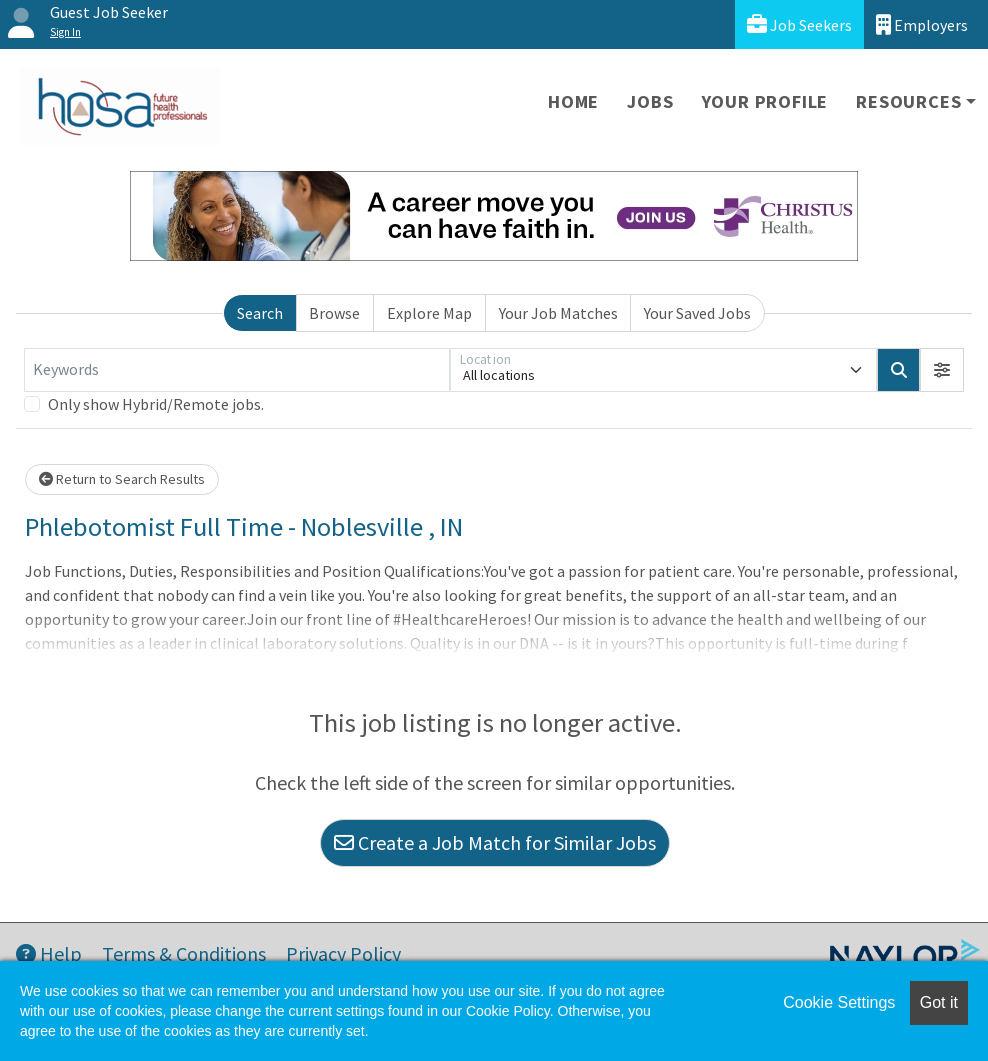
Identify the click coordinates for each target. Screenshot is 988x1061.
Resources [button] (908, 101)
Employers (922, 24)
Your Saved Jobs (697, 313)
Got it (939, 1002)
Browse (334, 313)
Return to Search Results (122, 479)
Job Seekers (799, 24)
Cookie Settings (839, 1002)
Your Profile (765, 101)
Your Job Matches (558, 313)
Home (573, 101)
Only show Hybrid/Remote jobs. (156, 404)
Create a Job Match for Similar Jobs (495, 842)
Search (260, 313)
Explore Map (429, 313)
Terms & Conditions (184, 953)
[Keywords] (237, 370)
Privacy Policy (343, 953)
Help (49, 953)
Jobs (650, 101)
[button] (942, 370)
